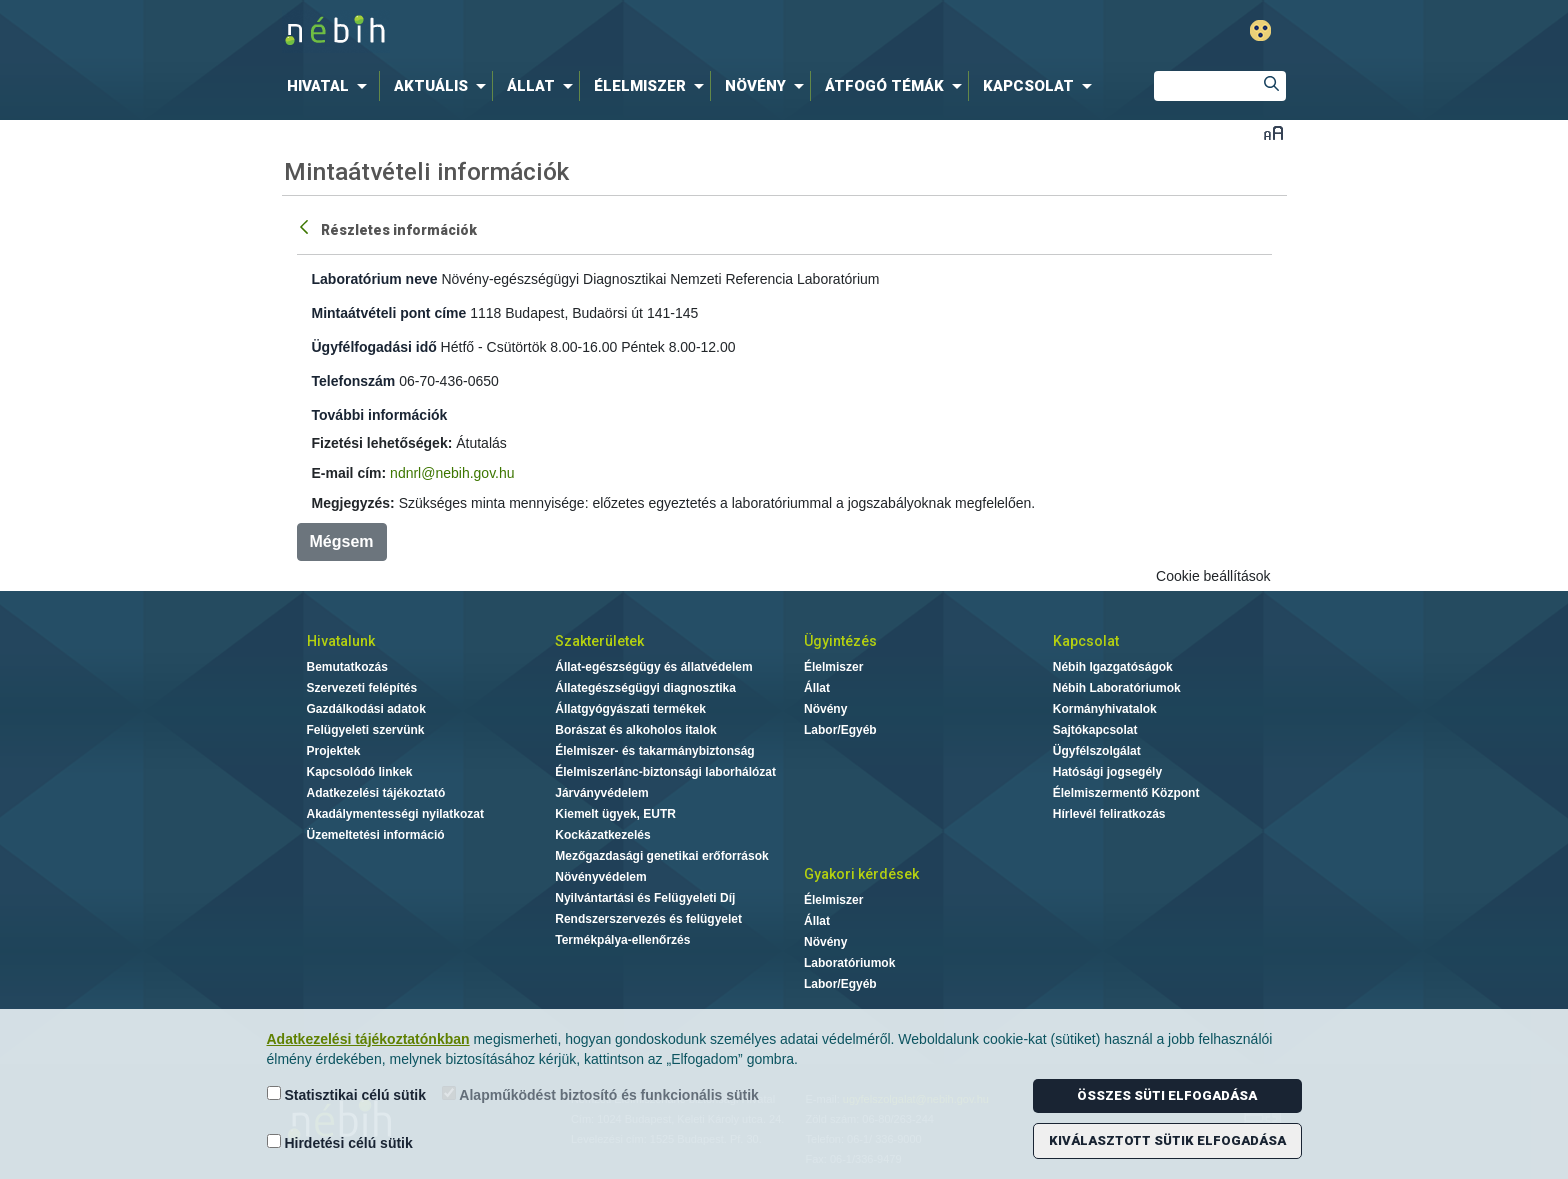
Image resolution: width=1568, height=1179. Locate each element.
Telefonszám (354, 381)
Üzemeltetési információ (376, 835)
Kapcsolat (1086, 641)
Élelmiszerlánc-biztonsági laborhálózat (665, 772)
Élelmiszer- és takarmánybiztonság (654, 751)
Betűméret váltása (1273, 132)
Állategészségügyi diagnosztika (645, 688)
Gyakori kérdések (861, 874)
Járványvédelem (601, 793)
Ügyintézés (840, 641)
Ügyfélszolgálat (1097, 751)
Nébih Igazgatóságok (1113, 667)
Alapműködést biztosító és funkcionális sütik (600, 1094)
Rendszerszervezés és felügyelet (648, 919)
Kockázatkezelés (602, 835)
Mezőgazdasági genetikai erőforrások (661, 856)
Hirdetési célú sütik (340, 1142)
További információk (380, 415)
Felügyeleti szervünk (366, 730)
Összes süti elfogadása (1167, 1095)
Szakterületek (599, 641)
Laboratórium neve (375, 279)
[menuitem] (331, 86)
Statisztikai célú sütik (347, 1094)
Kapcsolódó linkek (360, 772)
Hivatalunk (341, 641)
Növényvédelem (600, 877)
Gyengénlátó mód (1260, 30)
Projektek (334, 751)
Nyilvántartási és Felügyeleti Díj (645, 898)
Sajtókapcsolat (1095, 730)
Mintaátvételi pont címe (389, 313)
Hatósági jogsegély (1107, 772)
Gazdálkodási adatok (366, 709)
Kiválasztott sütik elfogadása (1167, 1140)
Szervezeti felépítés (362, 688)
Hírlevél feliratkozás (1109, 814)
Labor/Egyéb (840, 730)
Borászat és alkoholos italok (635, 730)
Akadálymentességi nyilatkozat (395, 814)
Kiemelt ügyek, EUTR (615, 814)
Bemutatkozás (347, 667)
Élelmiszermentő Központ (1126, 793)
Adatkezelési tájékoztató (376, 793)
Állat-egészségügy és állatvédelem (653, 667)
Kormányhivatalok (1105, 709)
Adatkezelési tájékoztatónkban (368, 1039)
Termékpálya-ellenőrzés (622, 940)
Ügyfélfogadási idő (374, 347)
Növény (825, 709)
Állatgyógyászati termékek (630, 709)
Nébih (571, 31)
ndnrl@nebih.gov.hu (452, 473)
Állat (817, 688)
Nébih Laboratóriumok (1117, 688)
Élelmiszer (833, 667)
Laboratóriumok (849, 963)
